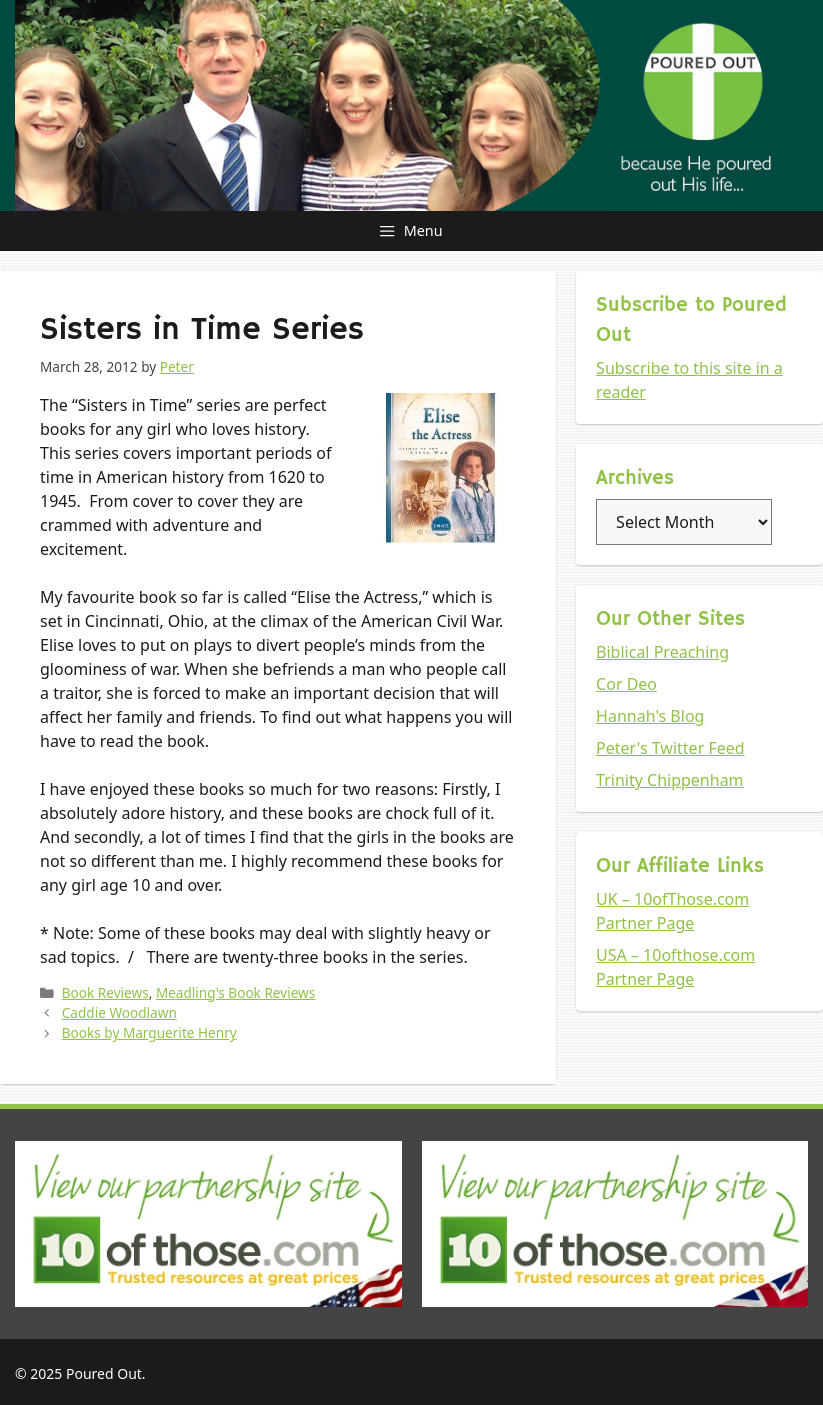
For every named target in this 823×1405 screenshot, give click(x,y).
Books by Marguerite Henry (149, 1032)
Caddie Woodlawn (119, 1012)
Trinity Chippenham (670, 780)
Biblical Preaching (662, 652)
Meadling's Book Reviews (235, 992)
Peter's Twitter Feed (670, 748)
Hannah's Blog (650, 716)
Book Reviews (105, 992)
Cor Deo (626, 684)
